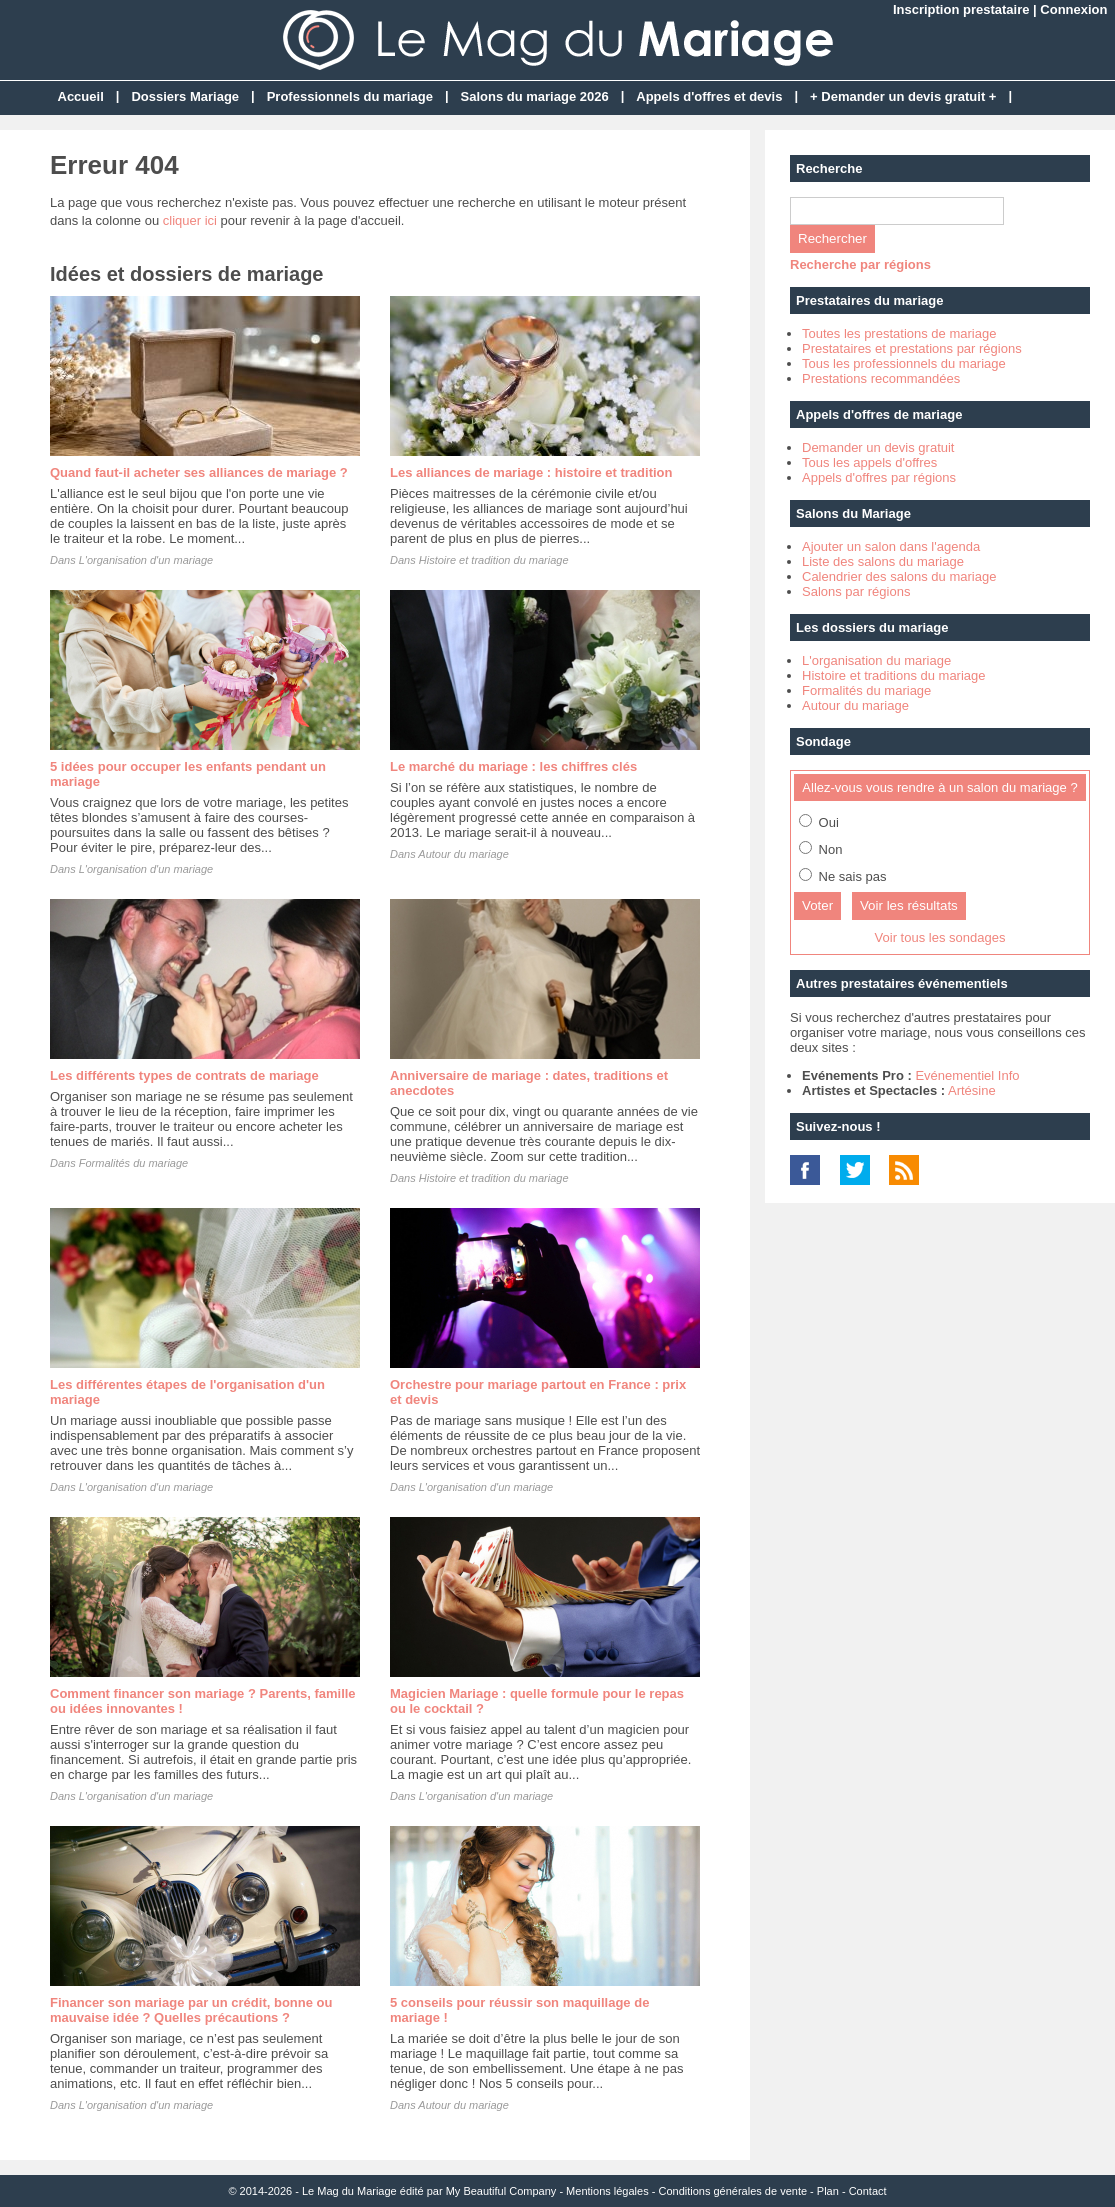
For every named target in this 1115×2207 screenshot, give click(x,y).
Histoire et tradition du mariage (494, 560)
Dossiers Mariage (185, 96)
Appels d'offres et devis (709, 96)
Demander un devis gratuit (878, 447)
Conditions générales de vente (732, 2191)
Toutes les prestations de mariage (899, 333)
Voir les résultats (909, 905)
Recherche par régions (860, 264)
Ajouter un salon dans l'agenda (891, 546)
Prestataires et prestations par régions (912, 348)
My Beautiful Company (501, 2191)
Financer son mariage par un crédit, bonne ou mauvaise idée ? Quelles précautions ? (191, 2010)
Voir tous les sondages (940, 937)
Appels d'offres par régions (879, 477)
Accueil (81, 96)
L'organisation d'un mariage (146, 560)
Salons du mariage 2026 (535, 96)
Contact (868, 2191)
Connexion (1073, 9)
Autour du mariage (463, 854)
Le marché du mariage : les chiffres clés (513, 766)
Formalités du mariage (133, 1163)
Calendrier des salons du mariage (899, 576)
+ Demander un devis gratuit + (903, 96)
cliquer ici (190, 220)
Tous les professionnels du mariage (904, 363)
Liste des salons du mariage (883, 561)
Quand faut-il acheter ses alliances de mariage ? (199, 472)
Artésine (972, 1090)
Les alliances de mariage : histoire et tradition (531, 472)
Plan (828, 2191)
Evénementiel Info (967, 1075)
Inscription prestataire (961, 9)
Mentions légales (607, 2191)
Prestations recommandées (881, 378)
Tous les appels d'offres (869, 462)
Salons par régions (856, 591)
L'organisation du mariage (876, 660)
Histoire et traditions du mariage (894, 675)
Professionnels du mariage (350, 96)
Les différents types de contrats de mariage (184, 1075)
